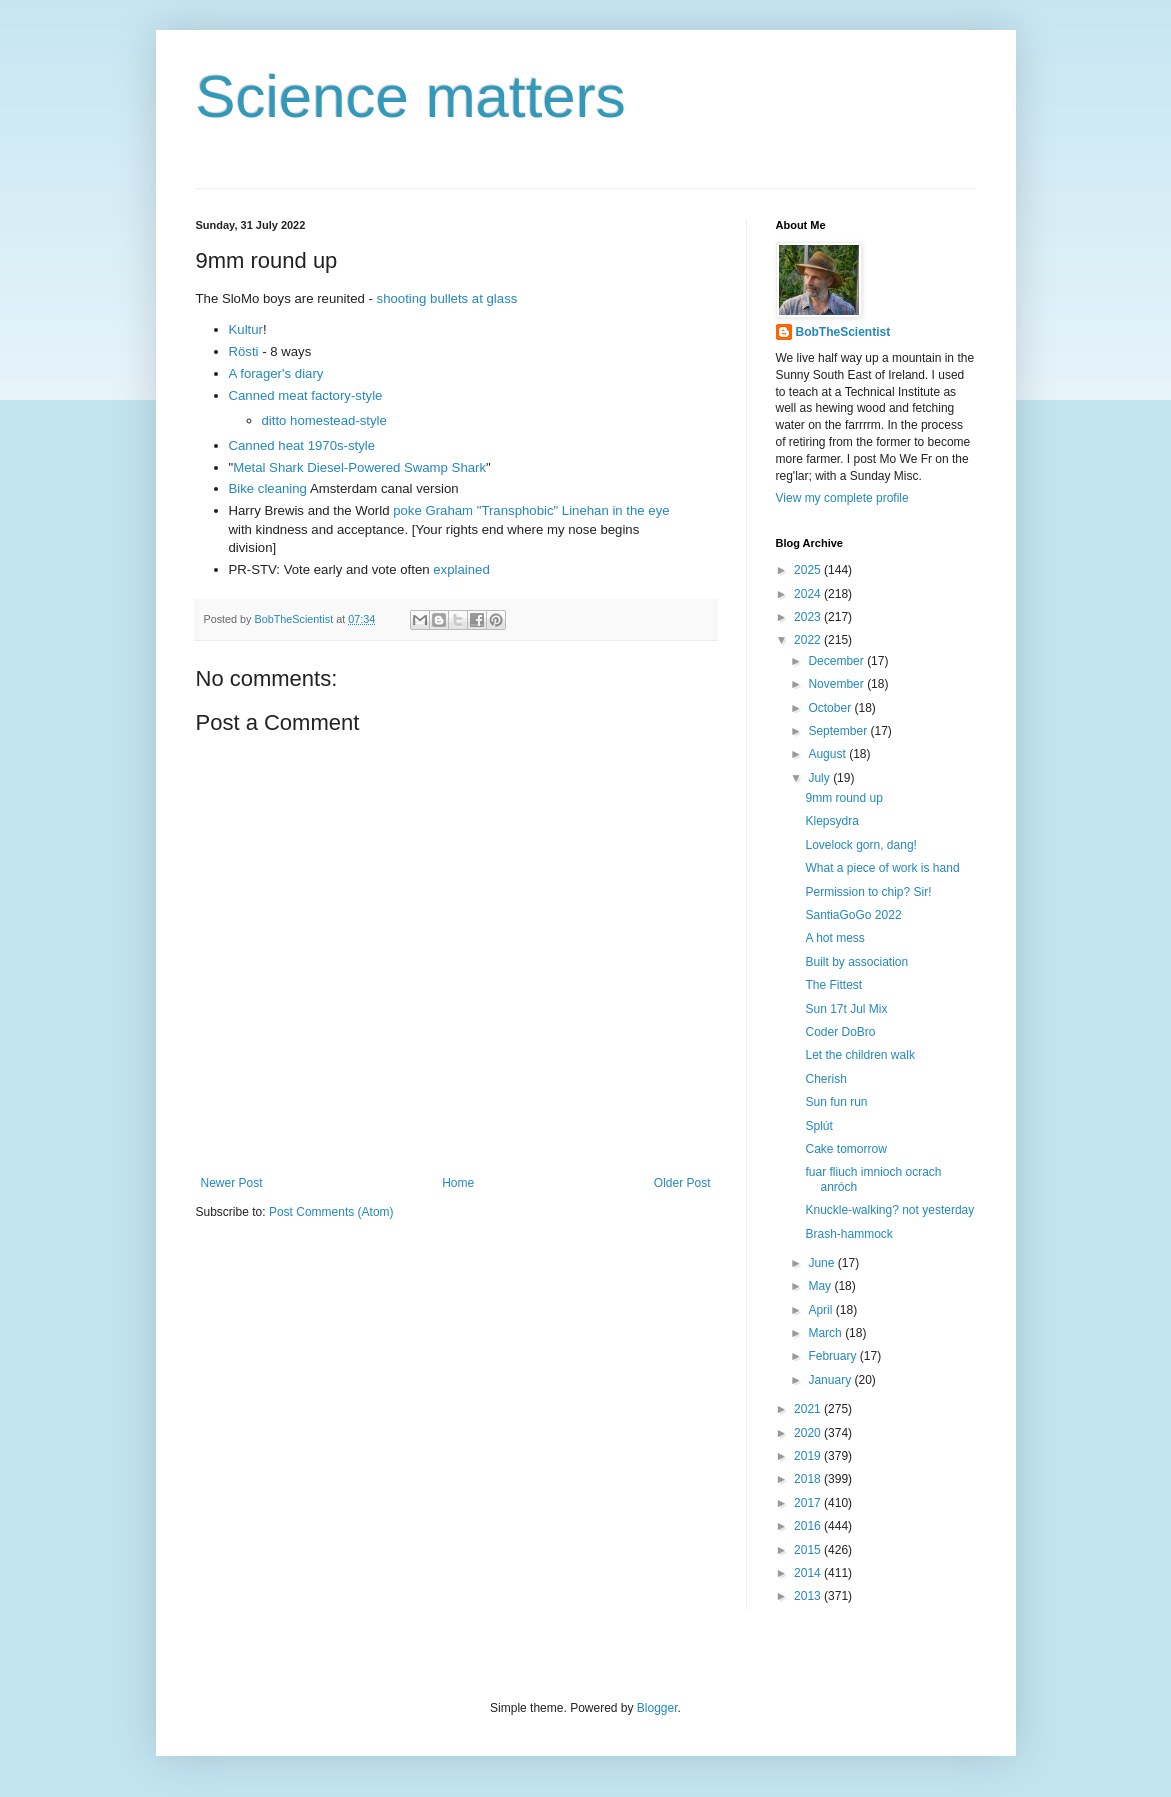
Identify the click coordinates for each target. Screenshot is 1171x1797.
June (822, 1263)
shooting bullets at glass (447, 298)
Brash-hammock (848, 1234)
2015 (809, 1550)
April (821, 1310)
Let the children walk (859, 1055)
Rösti (244, 351)
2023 (809, 617)
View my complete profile (842, 498)
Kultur (246, 329)
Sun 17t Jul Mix (846, 1009)
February (833, 1356)
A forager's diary (276, 373)
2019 (809, 1456)
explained (461, 569)
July (820, 778)
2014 (809, 1573)
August (828, 754)
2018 (809, 1479)
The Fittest (833, 985)
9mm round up (843, 798)
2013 (809, 1596)
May (821, 1286)
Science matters (411, 96)
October (831, 708)
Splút (818, 1126)
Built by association (856, 962)
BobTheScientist (843, 332)
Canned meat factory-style (306, 395)
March (826, 1333)
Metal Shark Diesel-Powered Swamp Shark (359, 467)
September (839, 731)
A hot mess (834, 938)
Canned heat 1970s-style (302, 445)
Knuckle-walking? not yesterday (889, 1210)
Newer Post (232, 1183)
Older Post (682, 1183)
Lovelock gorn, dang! (860, 845)
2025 (809, 570)
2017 (809, 1503)
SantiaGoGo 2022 (853, 915)
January (831, 1380)
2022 (809, 640)
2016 (809, 1526)
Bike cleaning (268, 488)
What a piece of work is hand (882, 868)
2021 (809, 1409)
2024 (809, 594)
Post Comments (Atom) (331, 1212)
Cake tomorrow (845, 1149)
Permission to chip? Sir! (868, 892)
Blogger (657, 1708)
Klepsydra (831, 821)
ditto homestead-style (324, 420)
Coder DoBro (840, 1032)
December (837, 661)
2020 (809, 1433)
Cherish (825, 1079)
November (837, 684)
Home (458, 1183)
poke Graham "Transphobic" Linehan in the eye (531, 510)
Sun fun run (836, 1102)
